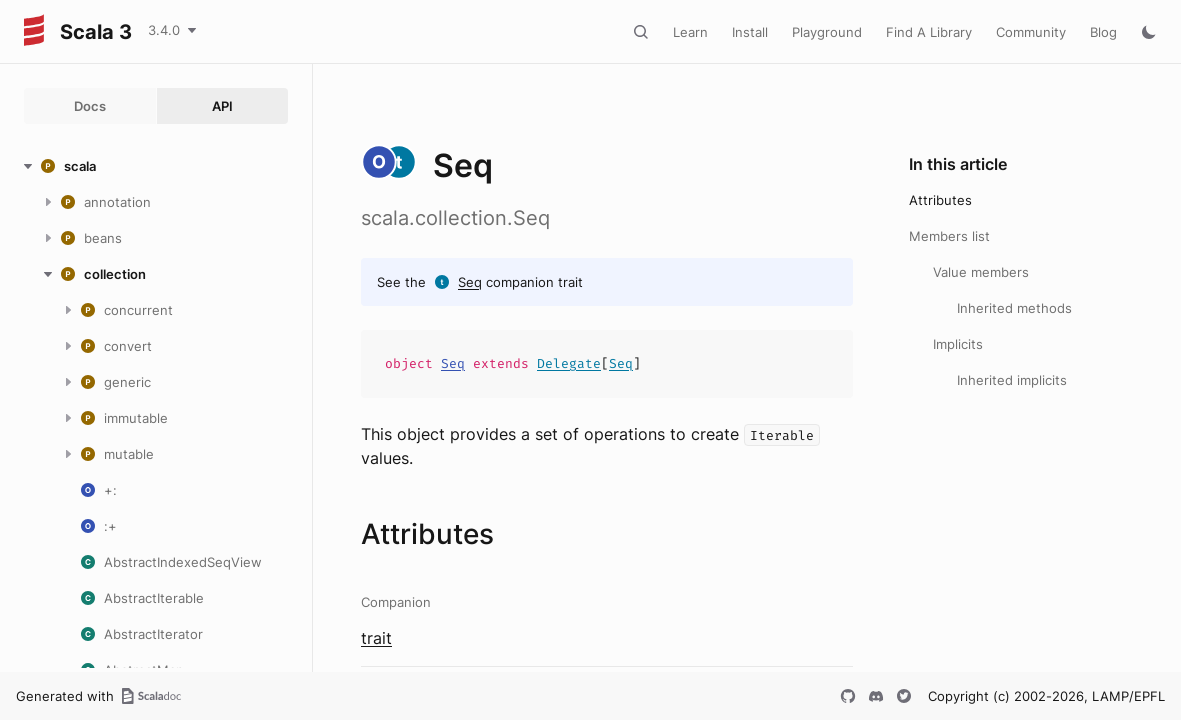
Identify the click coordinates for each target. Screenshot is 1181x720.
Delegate (569, 363)
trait (376, 638)
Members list (949, 236)
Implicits (958, 344)
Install (750, 32)
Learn (690, 32)
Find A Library (929, 32)
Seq (470, 282)
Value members (981, 272)
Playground (827, 32)
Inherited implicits (1012, 380)
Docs (90, 106)
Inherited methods (1014, 308)
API (222, 106)
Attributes (940, 200)
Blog (1103, 32)
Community (1031, 32)
